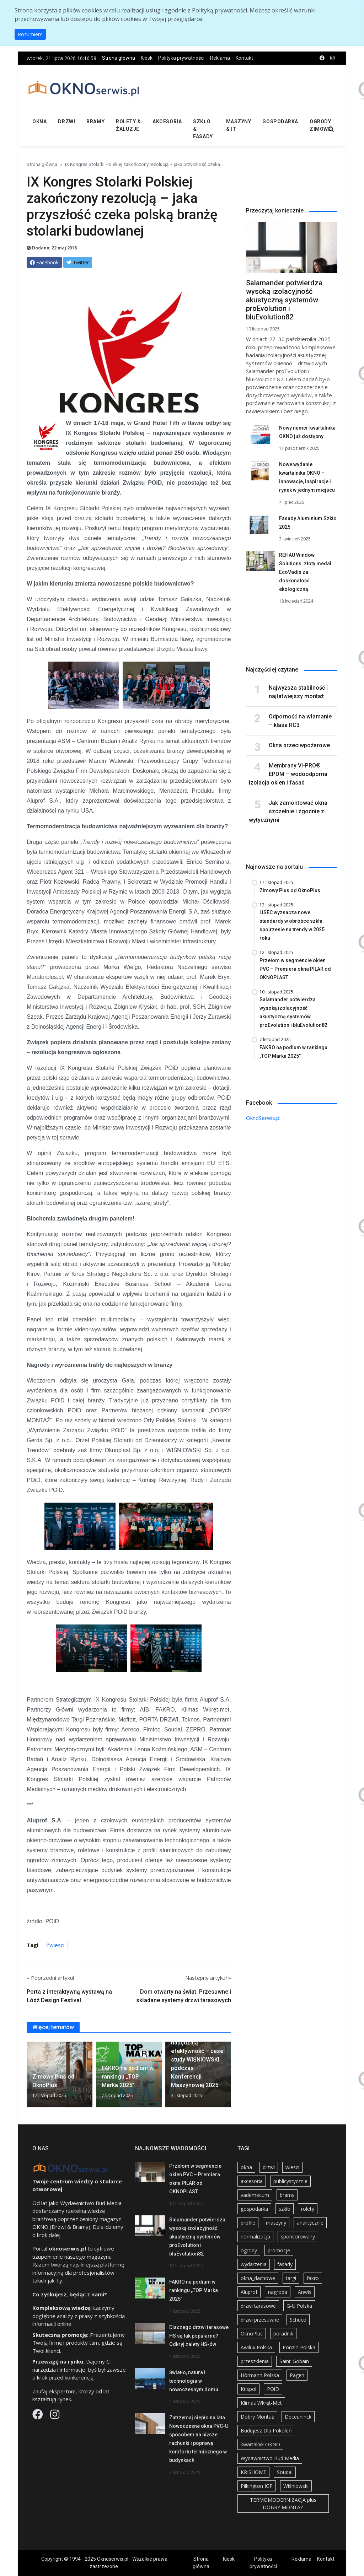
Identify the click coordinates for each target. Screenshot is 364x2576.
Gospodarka (280, 121)
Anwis (304, 2292)
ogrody (249, 2250)
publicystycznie (290, 2181)
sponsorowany (298, 2236)
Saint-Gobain (294, 2361)
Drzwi (66, 121)
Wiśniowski (296, 2486)
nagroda (277, 2292)
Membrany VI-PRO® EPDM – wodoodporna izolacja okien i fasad (288, 774)
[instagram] (332, 58)
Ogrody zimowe (320, 125)
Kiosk (146, 58)
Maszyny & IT (238, 125)
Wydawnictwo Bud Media (270, 2458)
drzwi (269, 2167)
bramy (287, 2195)
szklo (284, 2208)
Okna (39, 121)
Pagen (297, 2375)
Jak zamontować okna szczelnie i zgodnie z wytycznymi (288, 811)
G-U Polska (299, 2305)
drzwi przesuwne (260, 2319)
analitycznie (310, 2222)
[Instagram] (54, 2416)
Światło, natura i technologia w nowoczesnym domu (193, 2381)
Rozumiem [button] (30, 34)
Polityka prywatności (181, 58)
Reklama (220, 58)
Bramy (95, 121)
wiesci (56, 1945)
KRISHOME (253, 2472)
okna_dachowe (258, 2278)
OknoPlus (252, 2333)
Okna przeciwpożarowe (299, 745)
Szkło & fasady (203, 129)
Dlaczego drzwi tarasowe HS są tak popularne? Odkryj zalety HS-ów (199, 2335)
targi (291, 2278)
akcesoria (252, 2181)
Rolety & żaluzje (128, 125)
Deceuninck (298, 2416)
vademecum (255, 2195)
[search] (331, 129)
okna (246, 2167)
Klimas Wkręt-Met (261, 2402)
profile (248, 2222)
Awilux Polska (256, 2347)
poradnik (283, 2333)
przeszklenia (255, 2361)
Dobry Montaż (257, 2416)
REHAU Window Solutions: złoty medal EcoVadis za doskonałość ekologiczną (305, 572)
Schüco (298, 2319)
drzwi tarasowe (258, 2305)
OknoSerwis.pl (263, 1117)
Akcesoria (167, 121)
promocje (279, 2250)
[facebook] (322, 58)
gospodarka (254, 2208)
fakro (313, 2278)
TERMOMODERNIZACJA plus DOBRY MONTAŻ (283, 2503)
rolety (307, 2208)
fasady (285, 2264)
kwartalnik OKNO (260, 2444)
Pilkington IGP (257, 2486)
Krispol (248, 2389)
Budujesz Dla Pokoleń (266, 2430)
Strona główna (118, 58)
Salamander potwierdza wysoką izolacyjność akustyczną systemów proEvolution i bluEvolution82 (284, 300)
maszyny (276, 2222)
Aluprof (249, 2292)
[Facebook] (38, 2416)
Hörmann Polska (260, 2375)
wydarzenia (254, 2264)
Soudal (285, 2472)
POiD (273, 2389)
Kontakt (244, 58)
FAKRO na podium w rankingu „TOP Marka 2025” (193, 2290)
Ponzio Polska (299, 2347)
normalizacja (255, 2236)
